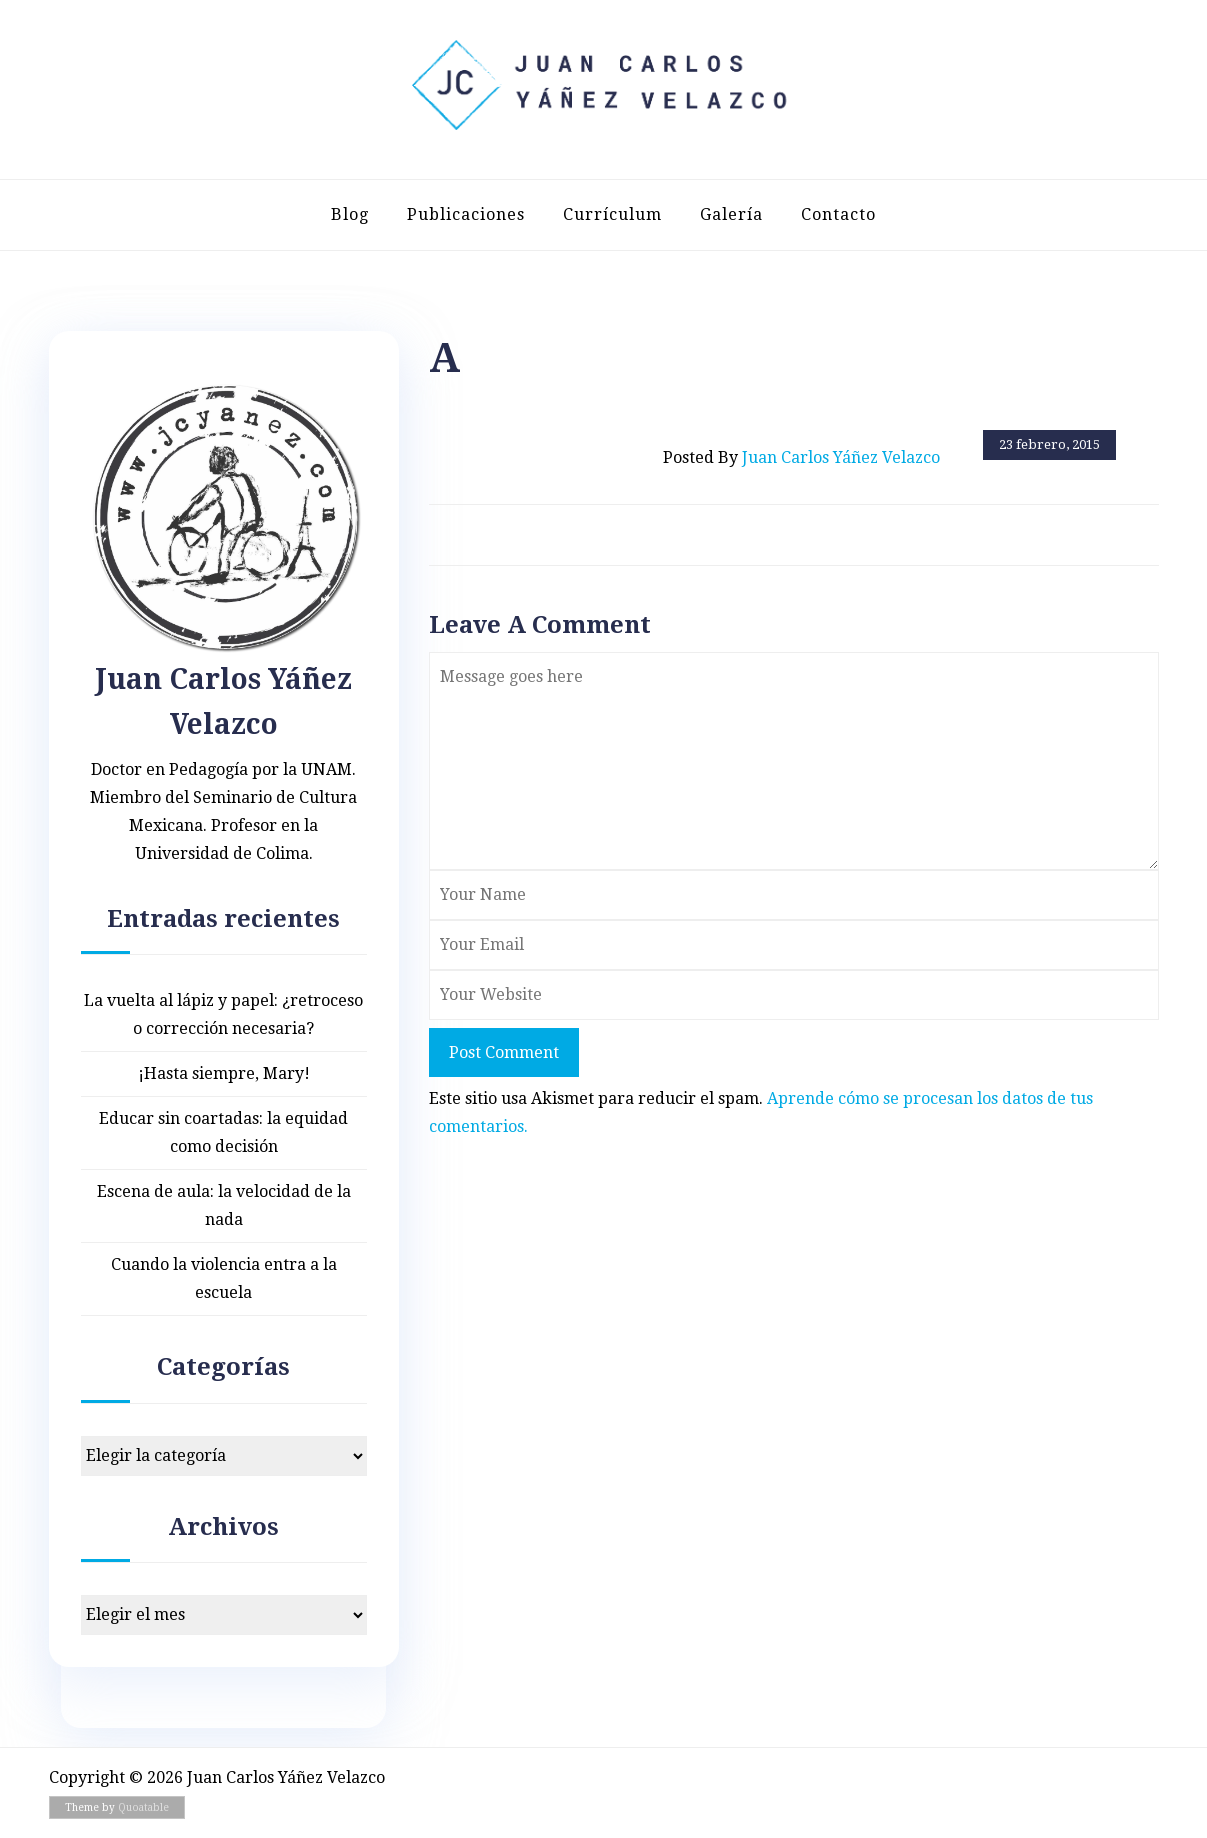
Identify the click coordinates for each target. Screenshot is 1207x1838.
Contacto (838, 214)
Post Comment (504, 1052)
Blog (350, 214)
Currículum (612, 214)
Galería (731, 214)
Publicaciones (466, 214)
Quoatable (143, 1807)
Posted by (801, 458)
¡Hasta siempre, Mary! (224, 1073)
